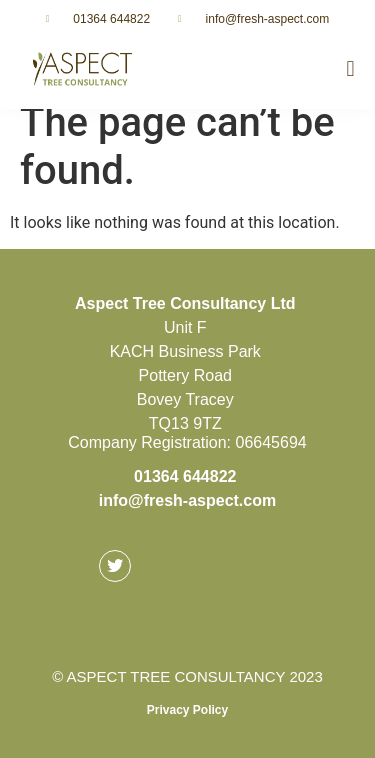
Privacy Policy (187, 710)
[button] (350, 69)
